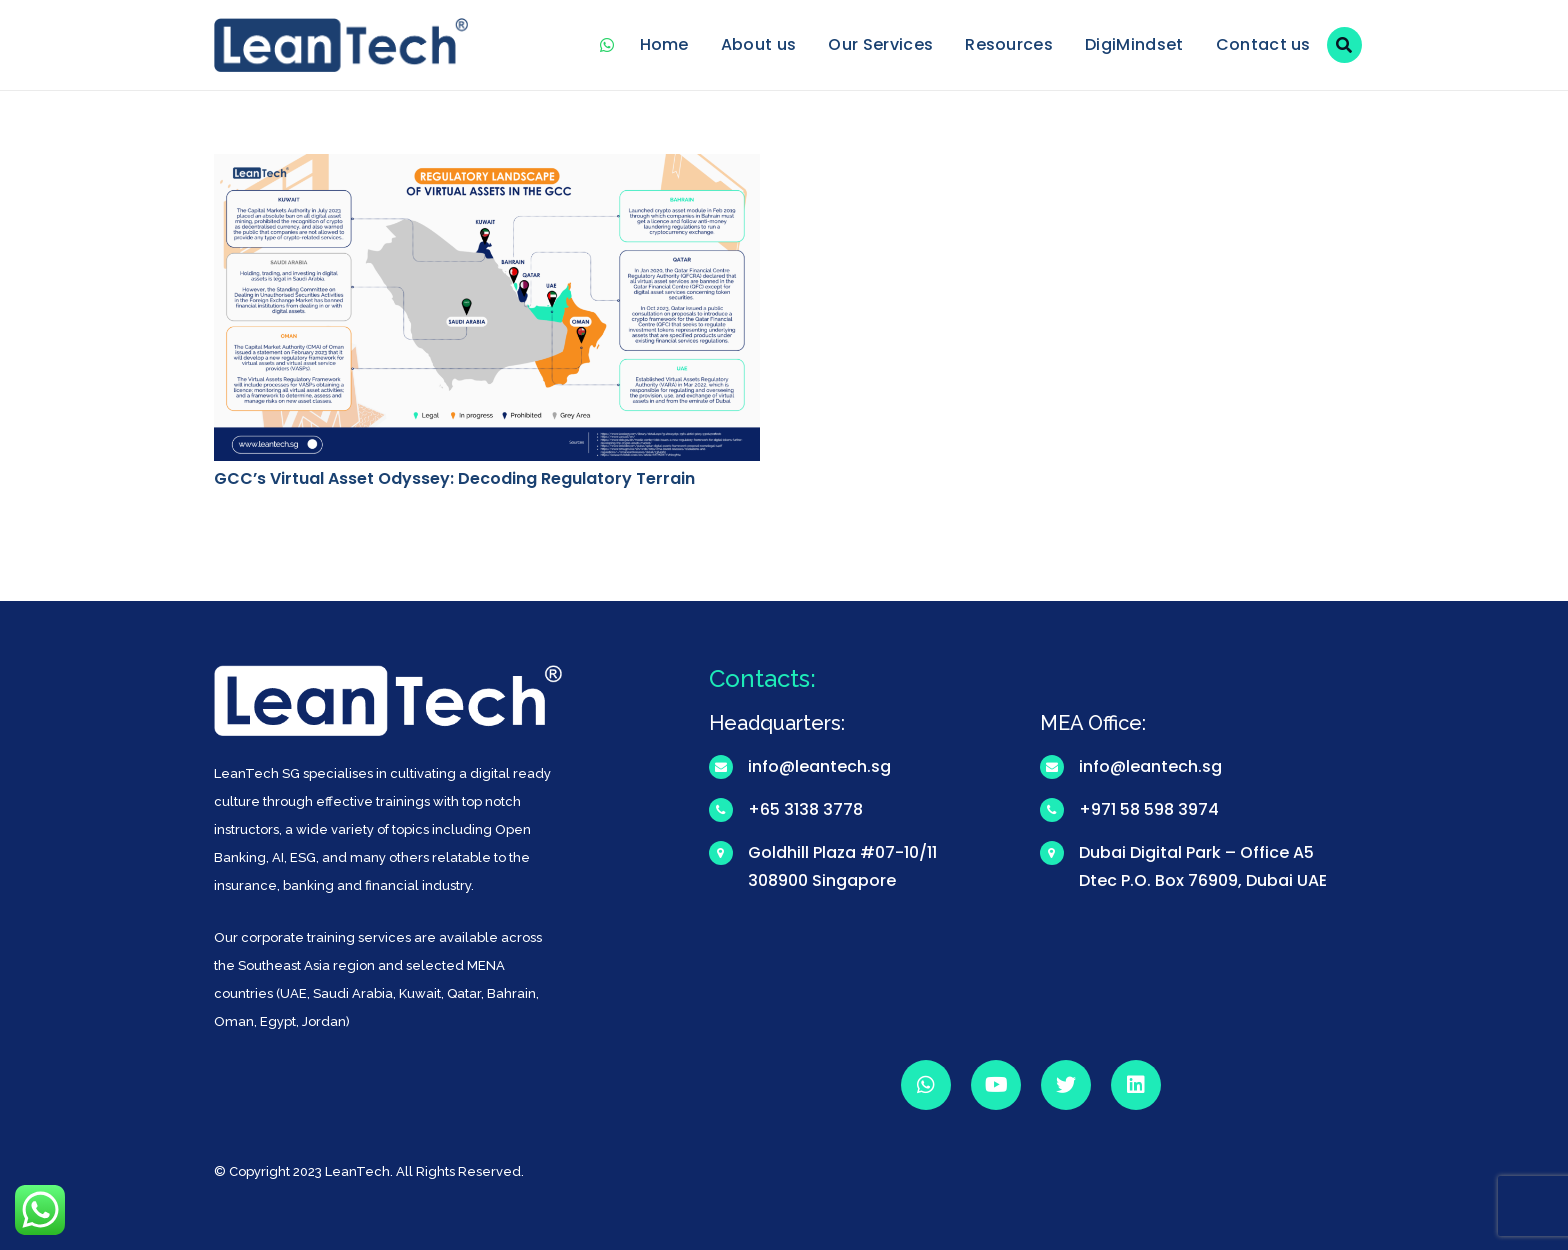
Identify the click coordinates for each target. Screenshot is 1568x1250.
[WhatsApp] (608, 45)
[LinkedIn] (1136, 1085)
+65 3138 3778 (805, 809)
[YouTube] (996, 1085)
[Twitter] (1066, 1085)
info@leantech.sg (819, 766)
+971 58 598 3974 (1149, 809)
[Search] (1344, 45)
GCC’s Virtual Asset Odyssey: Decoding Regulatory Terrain (454, 478)
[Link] (341, 45)
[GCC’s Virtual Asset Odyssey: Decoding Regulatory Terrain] (487, 167)
